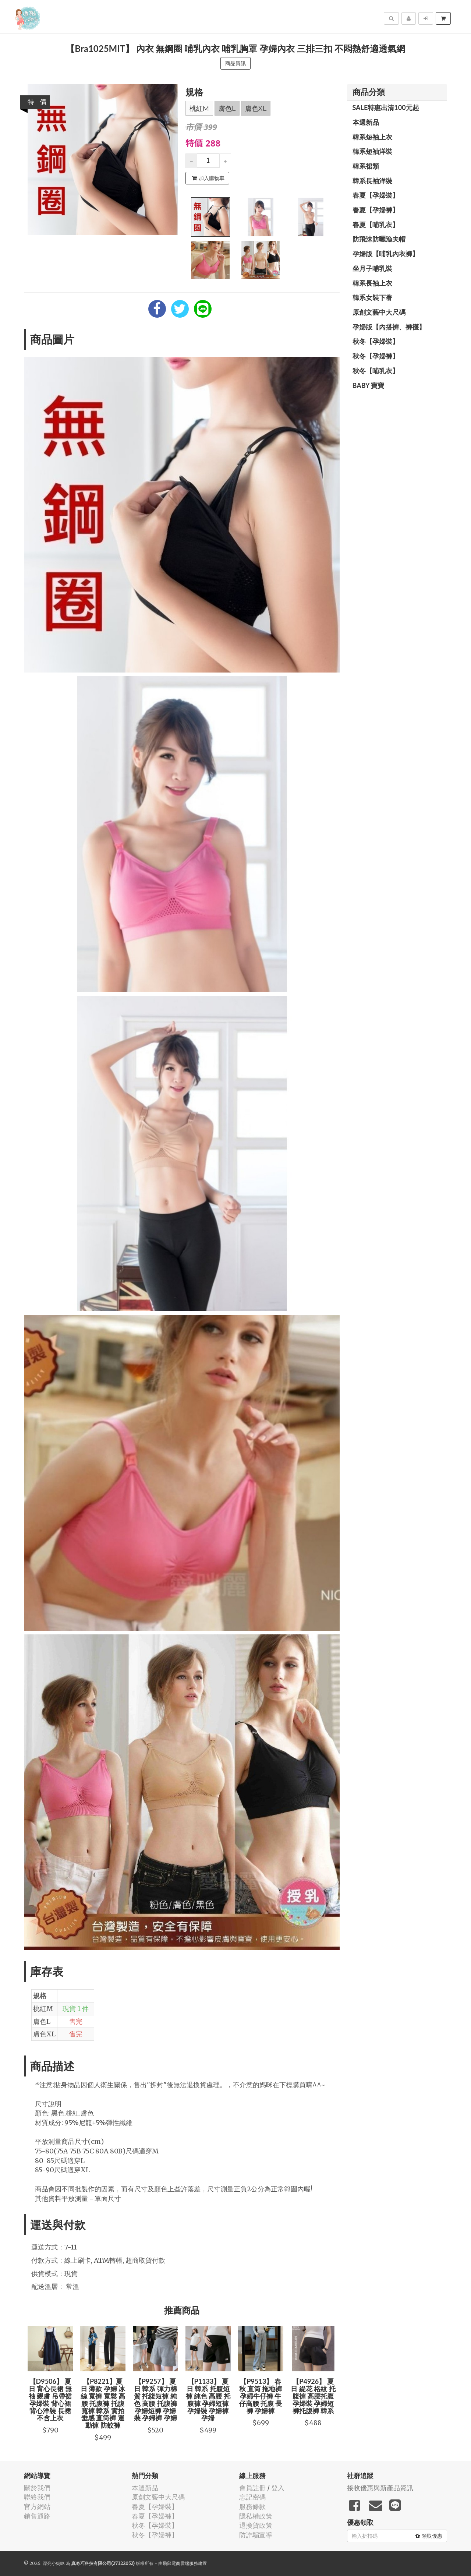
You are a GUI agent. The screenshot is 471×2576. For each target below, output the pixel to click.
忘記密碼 (252, 2497)
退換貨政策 (255, 2525)
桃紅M (199, 109)
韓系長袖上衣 (372, 283)
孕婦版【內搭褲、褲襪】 (389, 327)
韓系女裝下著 (372, 297)
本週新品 (366, 122)
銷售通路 (37, 2516)
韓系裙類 (366, 166)
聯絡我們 (37, 2497)
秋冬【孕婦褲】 (376, 356)
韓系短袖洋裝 (372, 151)
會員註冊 (252, 2488)
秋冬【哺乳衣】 (376, 371)
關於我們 (37, 2488)
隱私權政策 (255, 2516)
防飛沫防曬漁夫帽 (379, 239)
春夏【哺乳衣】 (376, 224)
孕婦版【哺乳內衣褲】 (386, 254)
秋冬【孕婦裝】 (376, 341)
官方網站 (37, 2506)
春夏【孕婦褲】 (376, 210)
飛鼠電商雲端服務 (180, 2563)
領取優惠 (428, 2536)
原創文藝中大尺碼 (379, 312)
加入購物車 (208, 178)
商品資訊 (235, 63)
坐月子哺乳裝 (372, 268)
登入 (277, 2488)
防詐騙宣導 (255, 2535)
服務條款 (252, 2506)
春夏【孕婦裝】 (376, 195)
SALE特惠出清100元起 (386, 107)
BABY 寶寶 (369, 385)
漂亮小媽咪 (54, 2563)
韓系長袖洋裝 (372, 181)
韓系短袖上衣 (372, 137)
